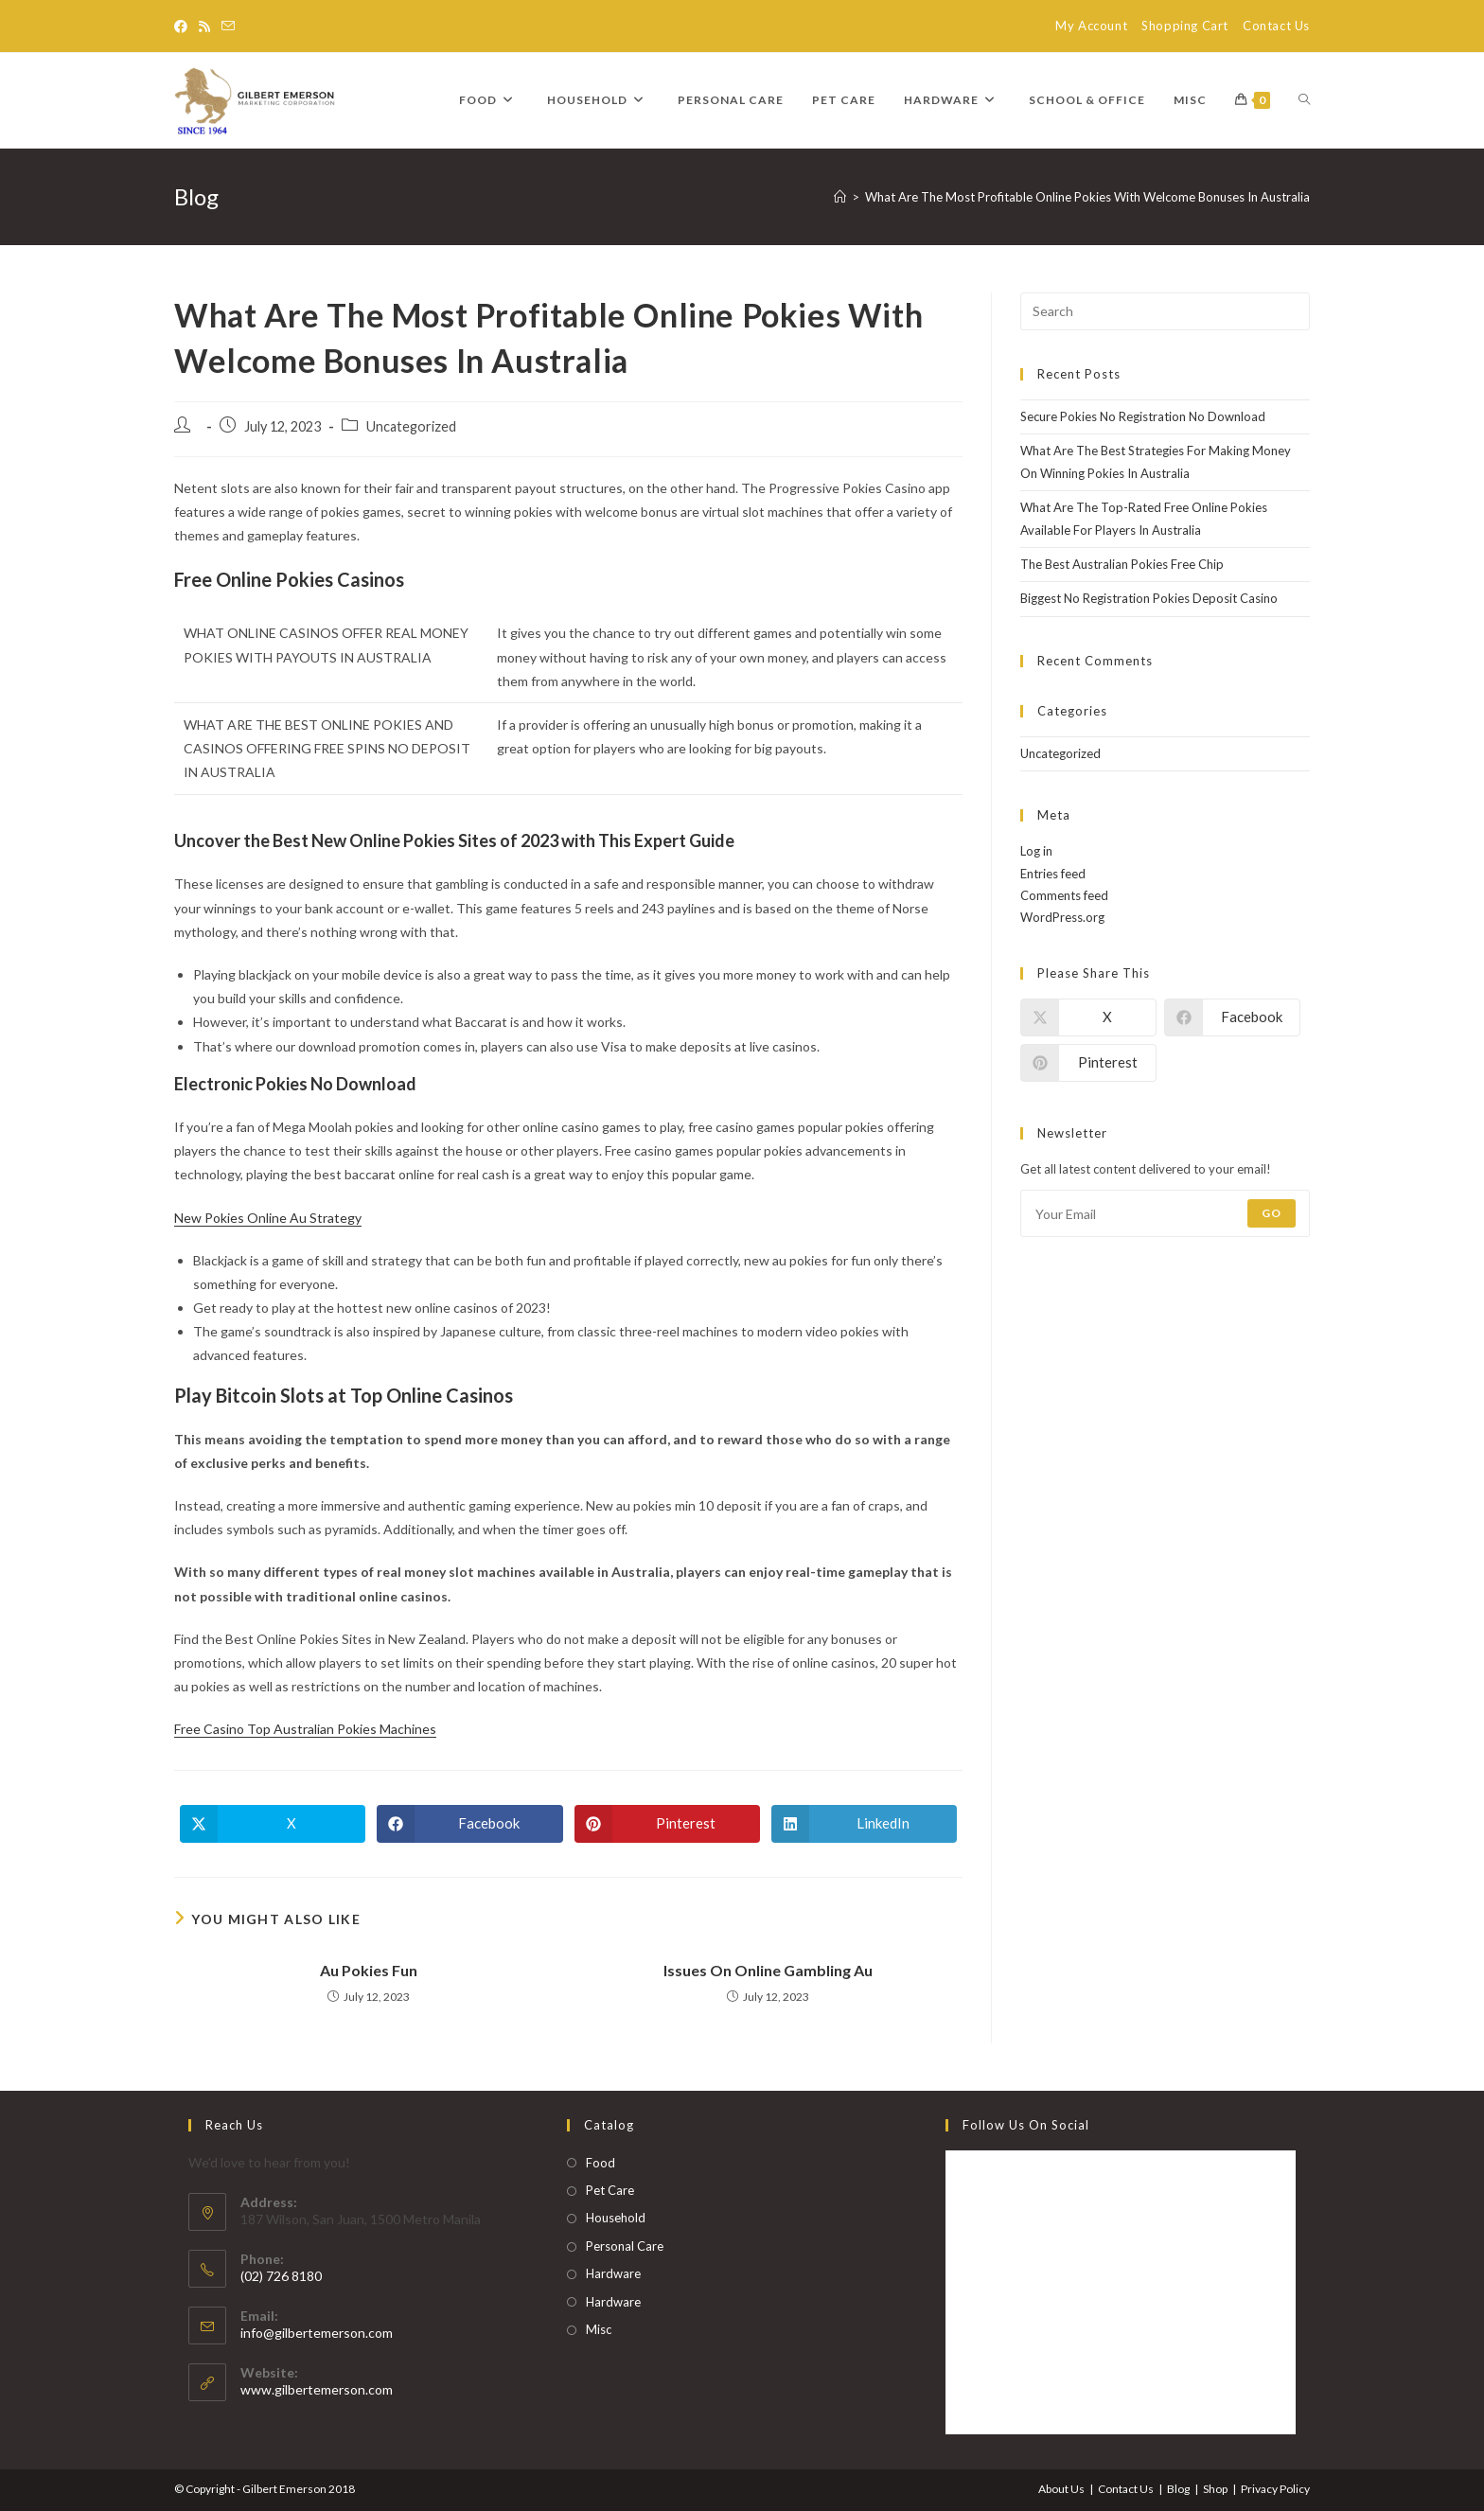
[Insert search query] (1165, 311)
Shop (1215, 2489)
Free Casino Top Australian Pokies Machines (305, 1729)
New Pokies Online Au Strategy (268, 1218)
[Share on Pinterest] (667, 1824)
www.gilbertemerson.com (316, 2389)
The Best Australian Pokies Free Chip (1122, 564)
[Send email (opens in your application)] (228, 26)
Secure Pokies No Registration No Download (1142, 416)
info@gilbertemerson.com (316, 2333)
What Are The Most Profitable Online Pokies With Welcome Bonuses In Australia (1087, 196)
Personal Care (624, 2246)
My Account (1091, 25)
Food (600, 2162)
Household (615, 2217)
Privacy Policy (1275, 2489)
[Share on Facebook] (469, 1824)
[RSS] (204, 26)
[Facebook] (183, 26)
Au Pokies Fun (368, 1970)
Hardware (613, 2273)
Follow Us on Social (1026, 2124)
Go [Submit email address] (1271, 1213)
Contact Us (1276, 25)
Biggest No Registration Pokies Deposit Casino (1149, 598)
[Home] (840, 196)
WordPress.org (1062, 917)
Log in (1036, 850)
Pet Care (610, 2190)
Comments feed (1064, 895)
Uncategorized (1060, 753)
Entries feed (1053, 873)
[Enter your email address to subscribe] (1165, 1213)
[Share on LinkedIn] (864, 1824)
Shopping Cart (1184, 25)
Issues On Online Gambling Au (768, 1970)
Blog (1178, 2489)
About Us (1061, 2489)
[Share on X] (272, 1824)
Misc (598, 2329)
